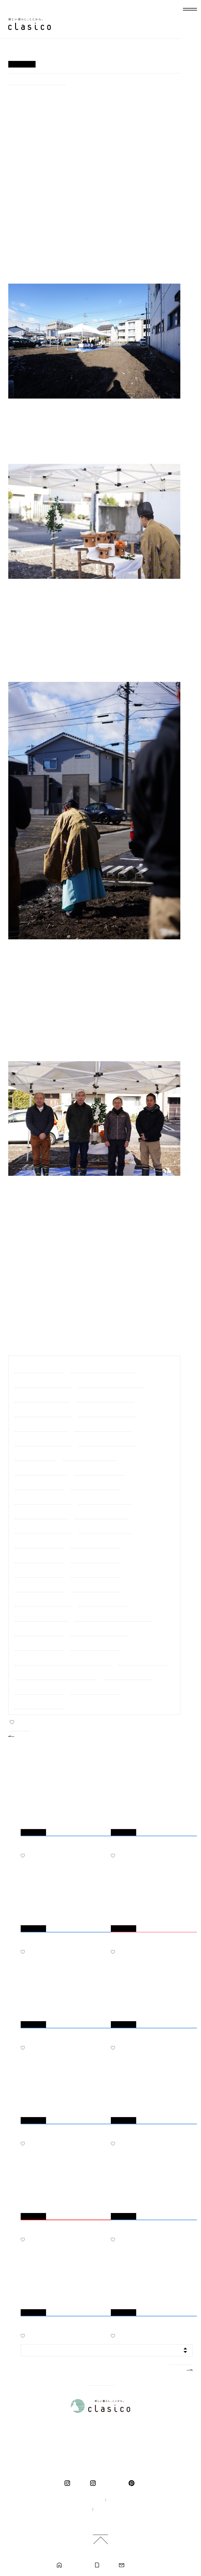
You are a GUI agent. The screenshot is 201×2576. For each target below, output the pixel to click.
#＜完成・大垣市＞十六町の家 (105, 1498)
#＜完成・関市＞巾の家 (35, 1455)
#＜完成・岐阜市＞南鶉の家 (103, 1601)
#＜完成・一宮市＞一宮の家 (95, 1644)
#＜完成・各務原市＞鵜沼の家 (105, 1528)
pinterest (132, 2483)
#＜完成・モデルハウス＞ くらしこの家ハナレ (55, 1674)
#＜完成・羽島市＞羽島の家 (39, 1644)
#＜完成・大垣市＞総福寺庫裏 (101, 1513)
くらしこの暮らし (110, 2483)
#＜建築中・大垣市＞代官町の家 (37, 80)
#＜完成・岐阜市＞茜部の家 (95, 1571)
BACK (23, 1735)
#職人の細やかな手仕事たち (39, 1367)
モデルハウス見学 (75, 2565)
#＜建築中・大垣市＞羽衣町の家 (43, 1382)
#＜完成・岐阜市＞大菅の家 (39, 1586)
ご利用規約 (102, 2518)
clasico (78, 2483)
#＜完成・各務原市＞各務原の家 (103, 1425)
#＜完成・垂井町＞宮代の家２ (41, 1469)
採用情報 (76, 2509)
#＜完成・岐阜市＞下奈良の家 (41, 1513)
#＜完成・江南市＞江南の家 (95, 1542)
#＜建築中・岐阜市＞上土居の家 (105, 1396)
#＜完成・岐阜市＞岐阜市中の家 (43, 1498)
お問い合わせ (136, 2565)
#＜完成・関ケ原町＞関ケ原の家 (43, 1601)
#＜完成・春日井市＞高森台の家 (107, 1411)
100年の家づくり (83, 2500)
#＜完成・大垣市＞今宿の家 (39, 1557)
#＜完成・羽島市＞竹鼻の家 (39, 1703)
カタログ (106, 2565)
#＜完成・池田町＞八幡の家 (39, 1484)
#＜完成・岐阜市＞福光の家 (39, 1542)
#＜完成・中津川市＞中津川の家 (99, 1630)
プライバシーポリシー (116, 2509)
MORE (176, 2369)
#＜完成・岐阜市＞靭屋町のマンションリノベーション (62, 1659)
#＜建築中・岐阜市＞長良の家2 (42, 1396)
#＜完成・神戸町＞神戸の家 (142, 1659)
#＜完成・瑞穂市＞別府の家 (95, 1484)
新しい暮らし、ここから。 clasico (29, 24)
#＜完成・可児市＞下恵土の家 (41, 1425)
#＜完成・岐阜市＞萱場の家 (95, 1688)
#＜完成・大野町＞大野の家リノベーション (112, 1615)
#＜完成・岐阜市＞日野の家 (128, 1674)
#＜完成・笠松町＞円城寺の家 (41, 1615)
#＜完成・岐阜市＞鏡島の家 (39, 1688)
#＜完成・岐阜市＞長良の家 (95, 1557)
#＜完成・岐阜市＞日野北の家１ (107, 1440)
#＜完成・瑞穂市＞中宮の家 (39, 1571)
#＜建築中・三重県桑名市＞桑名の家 (111, 1382)
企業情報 (118, 2500)
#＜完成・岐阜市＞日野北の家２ (43, 1440)
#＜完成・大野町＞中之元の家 (89, 1455)
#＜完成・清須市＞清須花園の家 (43, 1528)
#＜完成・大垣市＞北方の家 (95, 1586)
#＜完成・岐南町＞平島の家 (99, 1469)
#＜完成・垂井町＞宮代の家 (39, 1630)
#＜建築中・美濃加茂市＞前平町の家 (103, 1367)
